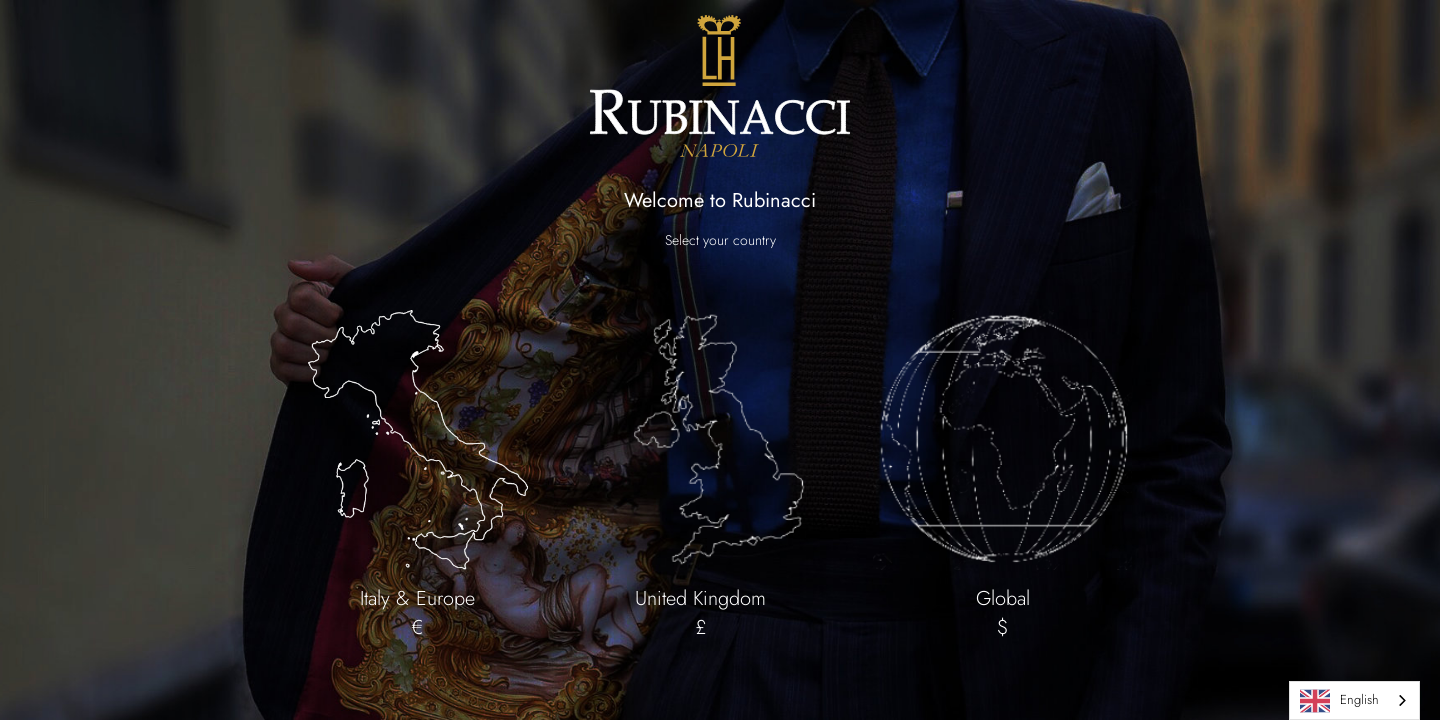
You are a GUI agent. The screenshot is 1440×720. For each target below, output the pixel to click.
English (1339, 701)
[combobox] (1354, 700)
